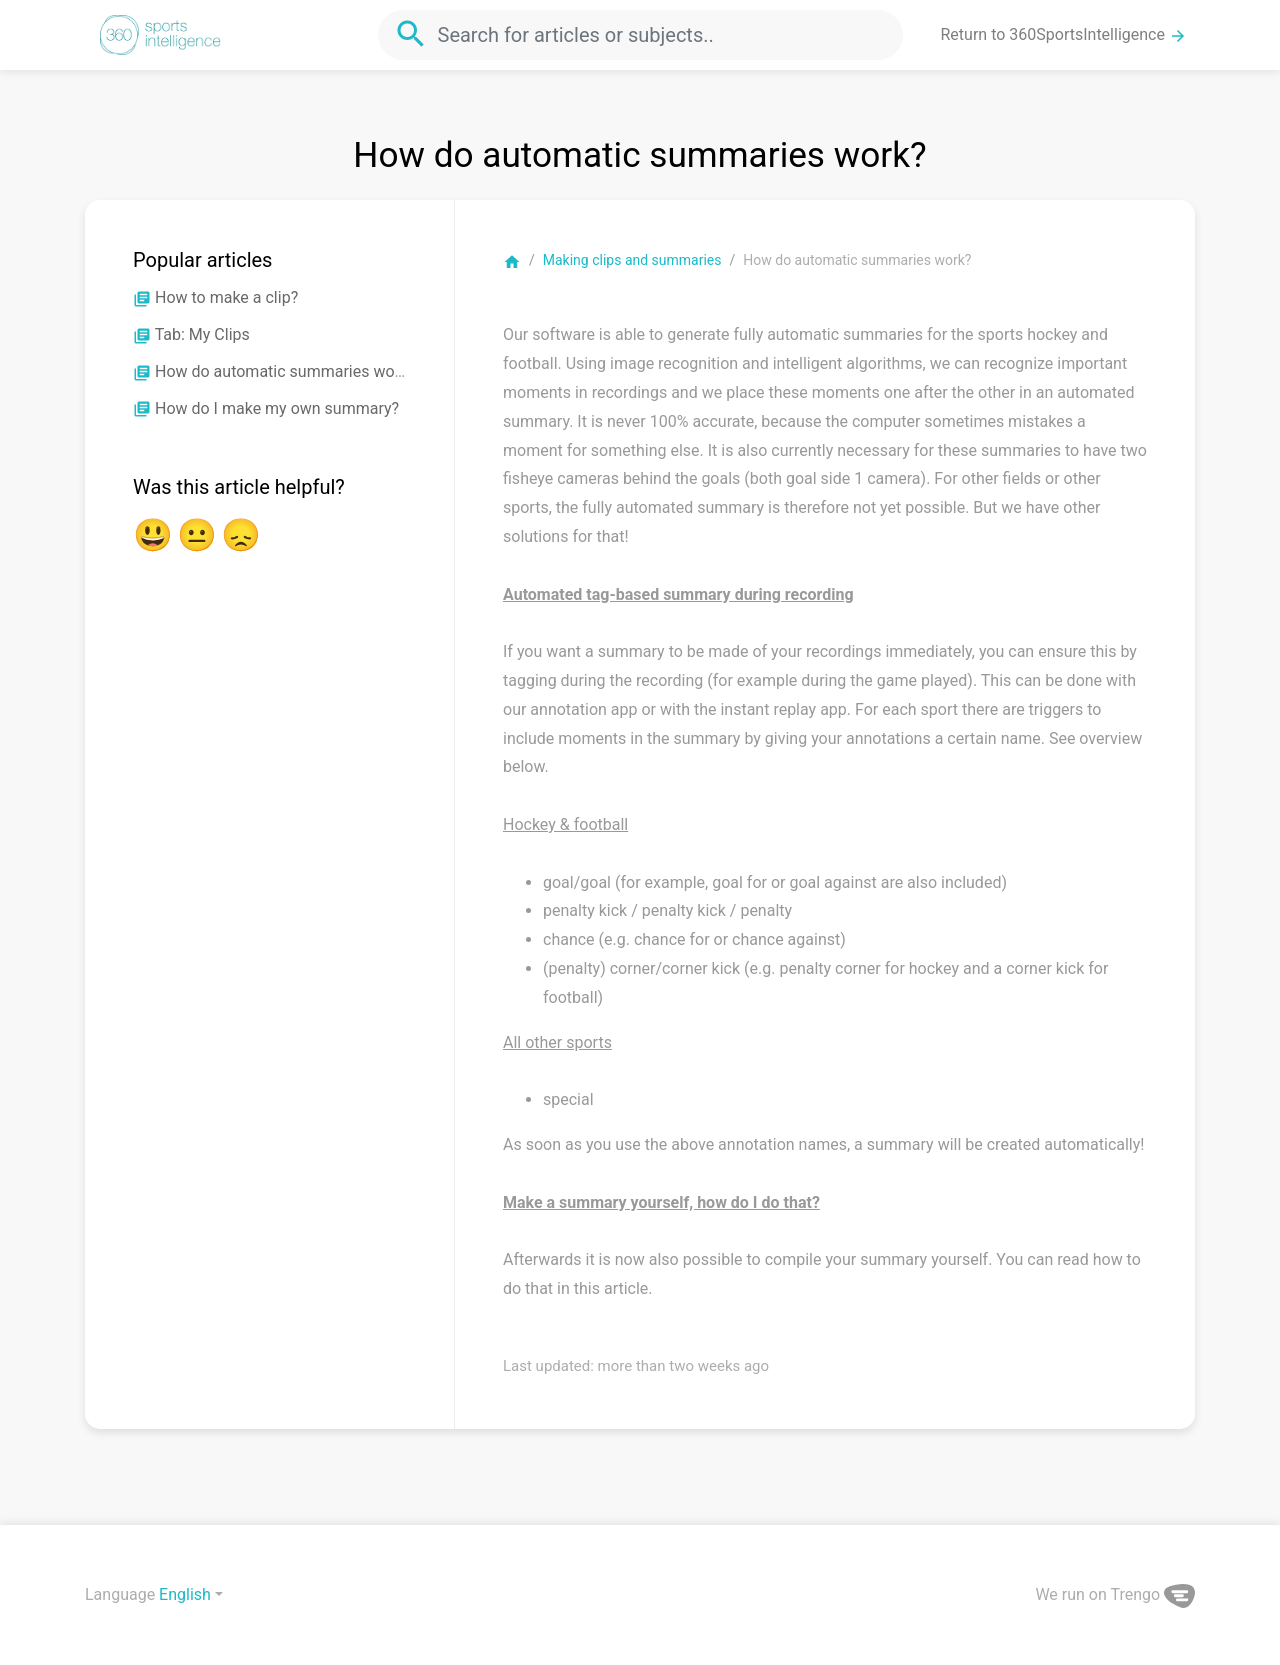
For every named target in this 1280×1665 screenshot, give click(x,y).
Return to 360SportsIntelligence (1064, 35)
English (185, 1594)
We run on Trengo (1115, 1594)
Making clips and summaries (632, 260)
